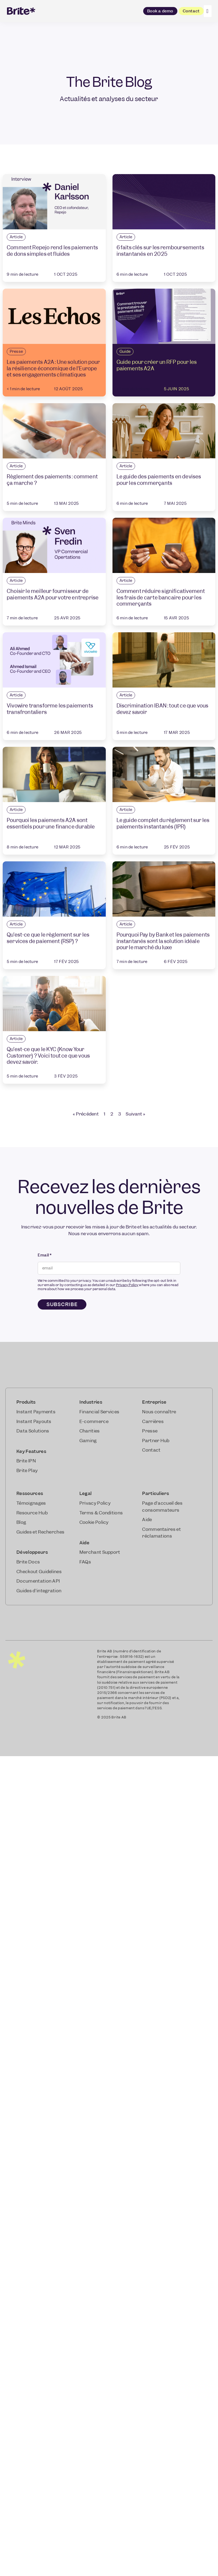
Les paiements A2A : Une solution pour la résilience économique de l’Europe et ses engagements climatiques (53, 368)
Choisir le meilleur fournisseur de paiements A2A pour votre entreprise (53, 594)
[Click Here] (208, 11)
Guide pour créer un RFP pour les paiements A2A (157, 365)
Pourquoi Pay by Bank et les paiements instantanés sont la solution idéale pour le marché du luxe (163, 941)
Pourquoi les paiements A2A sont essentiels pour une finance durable (51, 823)
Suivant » (135, 1114)
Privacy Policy (127, 1285)
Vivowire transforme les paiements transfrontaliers (50, 708)
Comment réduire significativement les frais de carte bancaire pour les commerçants (161, 597)
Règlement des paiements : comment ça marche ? (52, 479)
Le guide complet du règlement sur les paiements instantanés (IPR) (163, 823)
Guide (125, 351)
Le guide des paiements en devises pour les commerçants (159, 479)
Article (16, 237)
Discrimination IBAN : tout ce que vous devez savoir (163, 708)
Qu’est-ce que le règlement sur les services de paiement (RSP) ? (48, 937)
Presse (16, 351)
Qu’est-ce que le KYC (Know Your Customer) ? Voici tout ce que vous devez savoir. (48, 1055)
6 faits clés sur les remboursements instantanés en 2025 (160, 250)
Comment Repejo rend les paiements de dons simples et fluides (52, 250)
